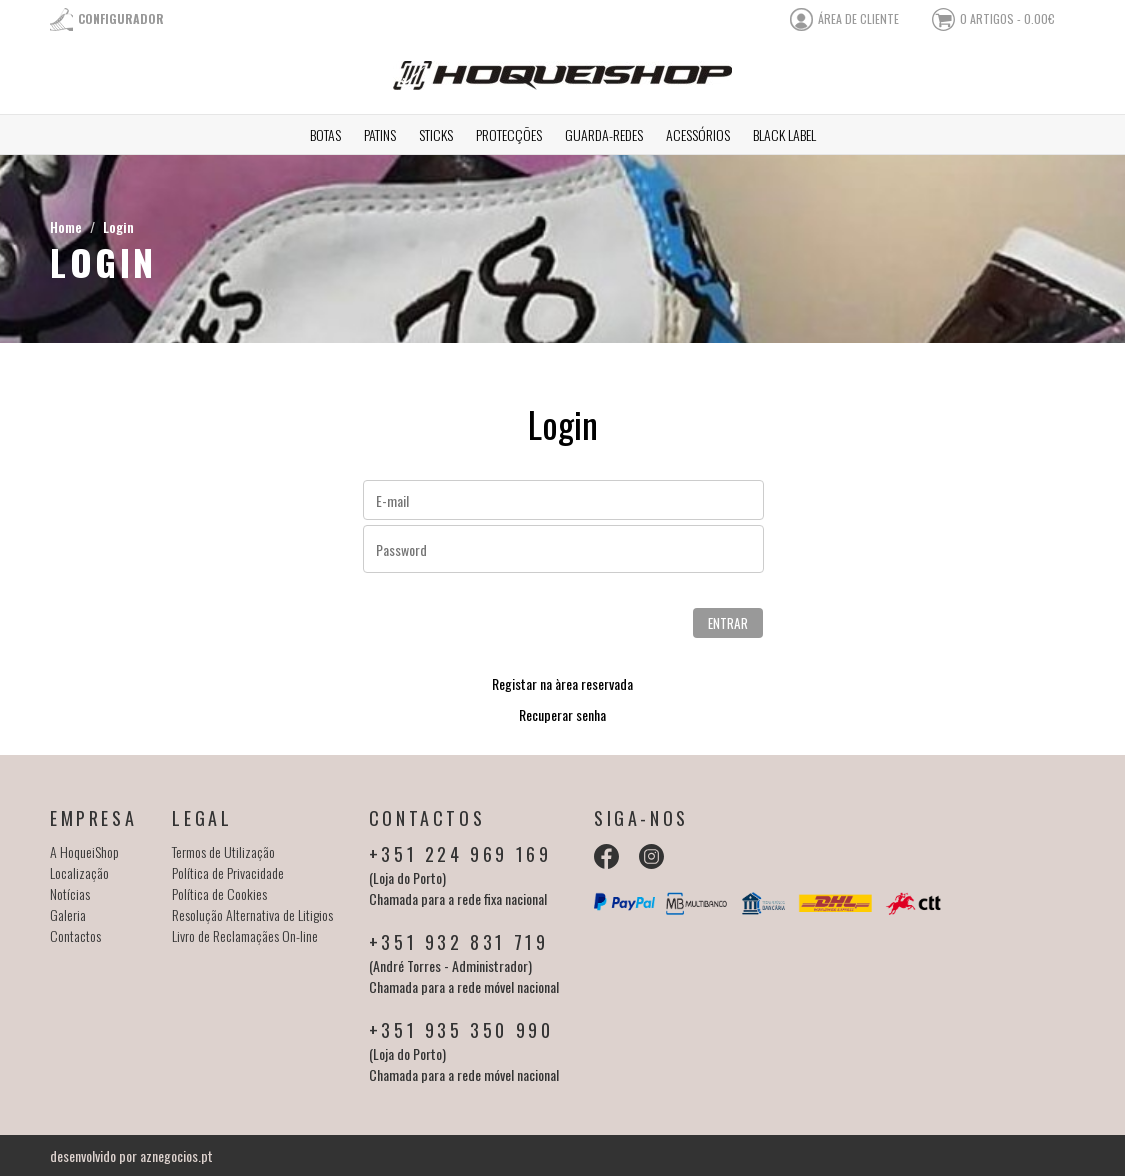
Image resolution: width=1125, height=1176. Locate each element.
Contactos (75, 935)
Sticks (436, 134)
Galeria (68, 914)
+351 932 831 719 (459, 942)
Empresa (93, 818)
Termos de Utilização (223, 851)
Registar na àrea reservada (562, 683)
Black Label (784, 134)
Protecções (509, 134)
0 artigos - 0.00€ (1007, 18)
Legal (202, 818)
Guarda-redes (604, 134)
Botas (325, 134)
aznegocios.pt (176, 1155)
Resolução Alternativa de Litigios (252, 914)
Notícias (70, 893)
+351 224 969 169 (460, 854)
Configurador (121, 18)
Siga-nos (641, 818)
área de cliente (858, 18)
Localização (79, 872)
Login (118, 226)
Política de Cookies (219, 893)
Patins (380, 134)
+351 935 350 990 (461, 1030)
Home (66, 226)
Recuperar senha (562, 714)
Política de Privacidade (228, 872)
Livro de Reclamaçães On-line (245, 935)
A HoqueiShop (84, 851)
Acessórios (698, 134)
